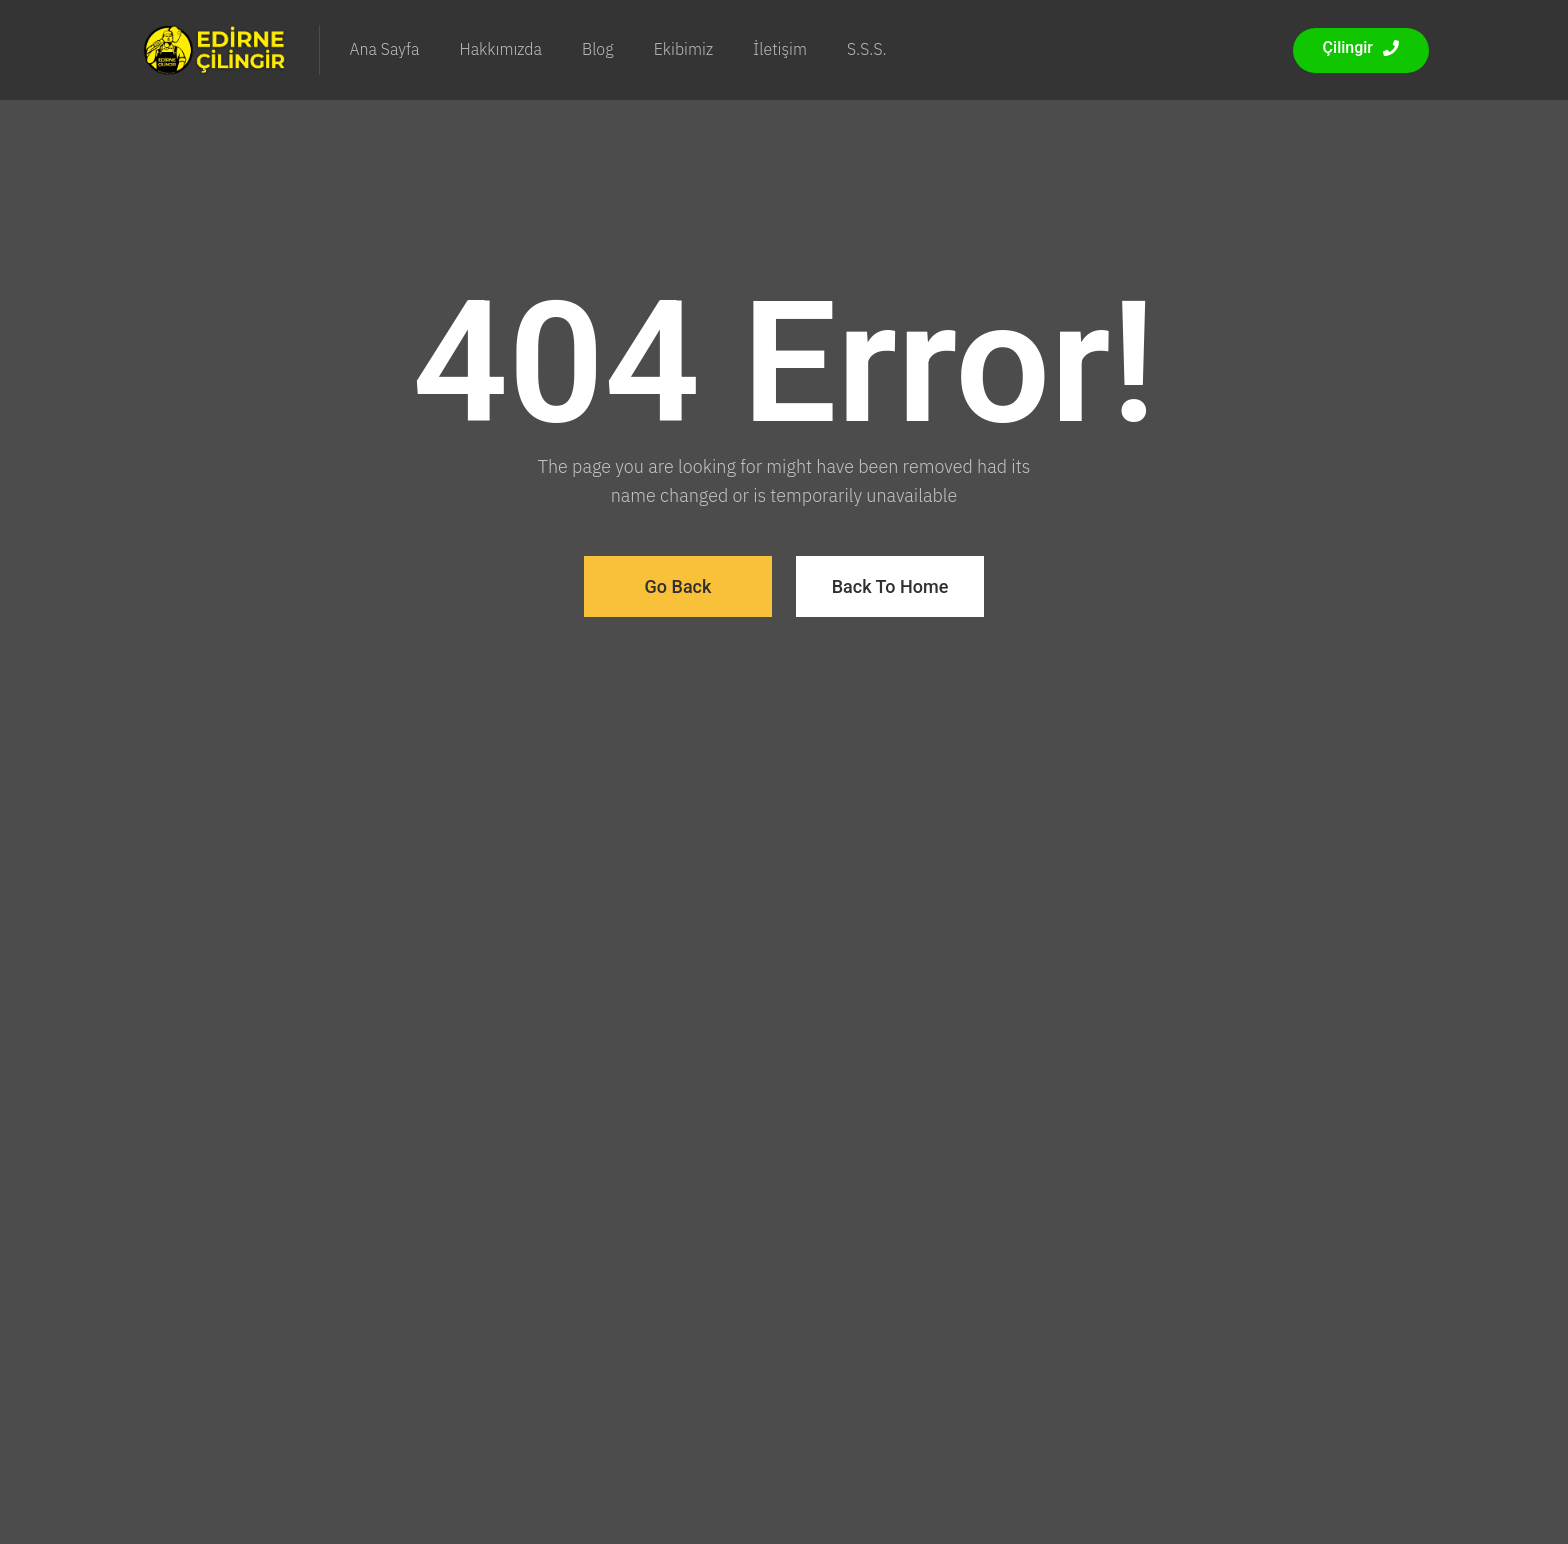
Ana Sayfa (385, 49)
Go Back (678, 586)
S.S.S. (867, 49)
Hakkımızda (500, 49)
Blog (598, 49)
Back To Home (890, 586)
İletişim (780, 49)
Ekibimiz (683, 49)
